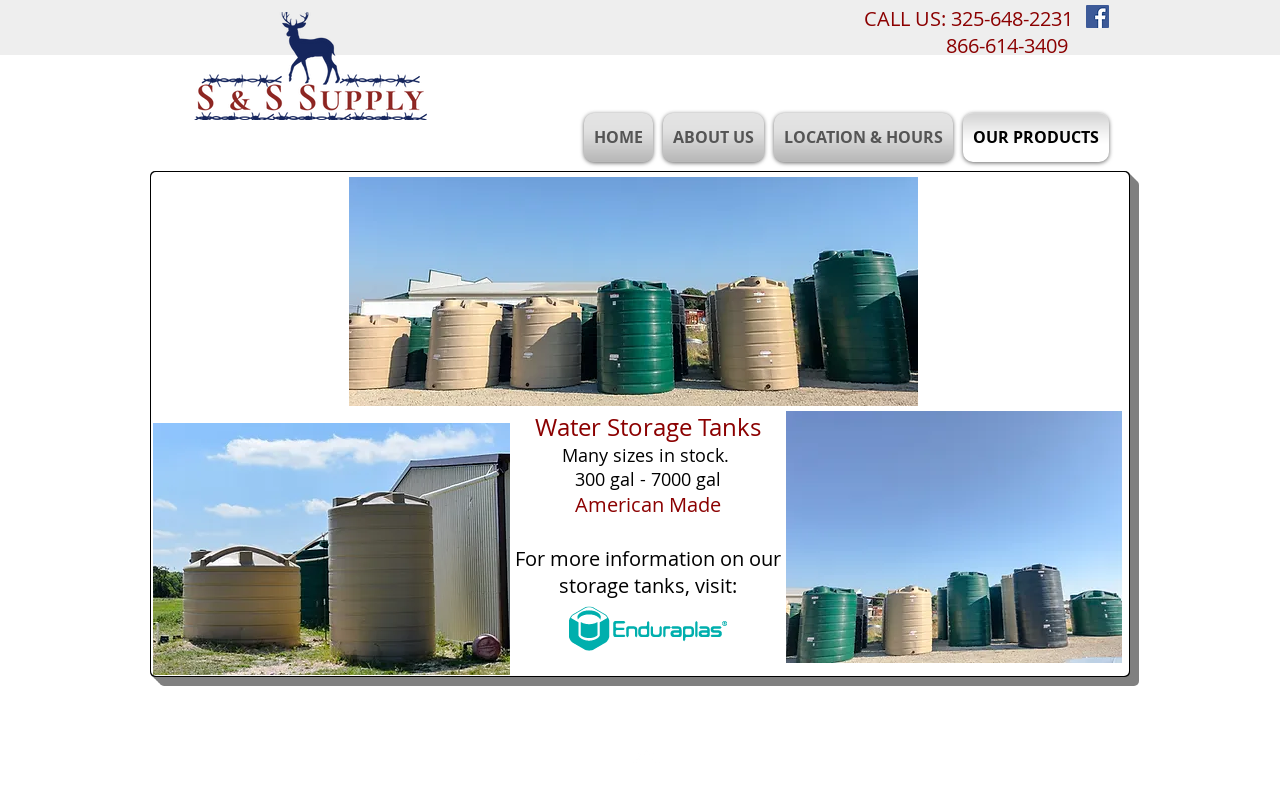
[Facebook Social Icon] (1097, 16)
